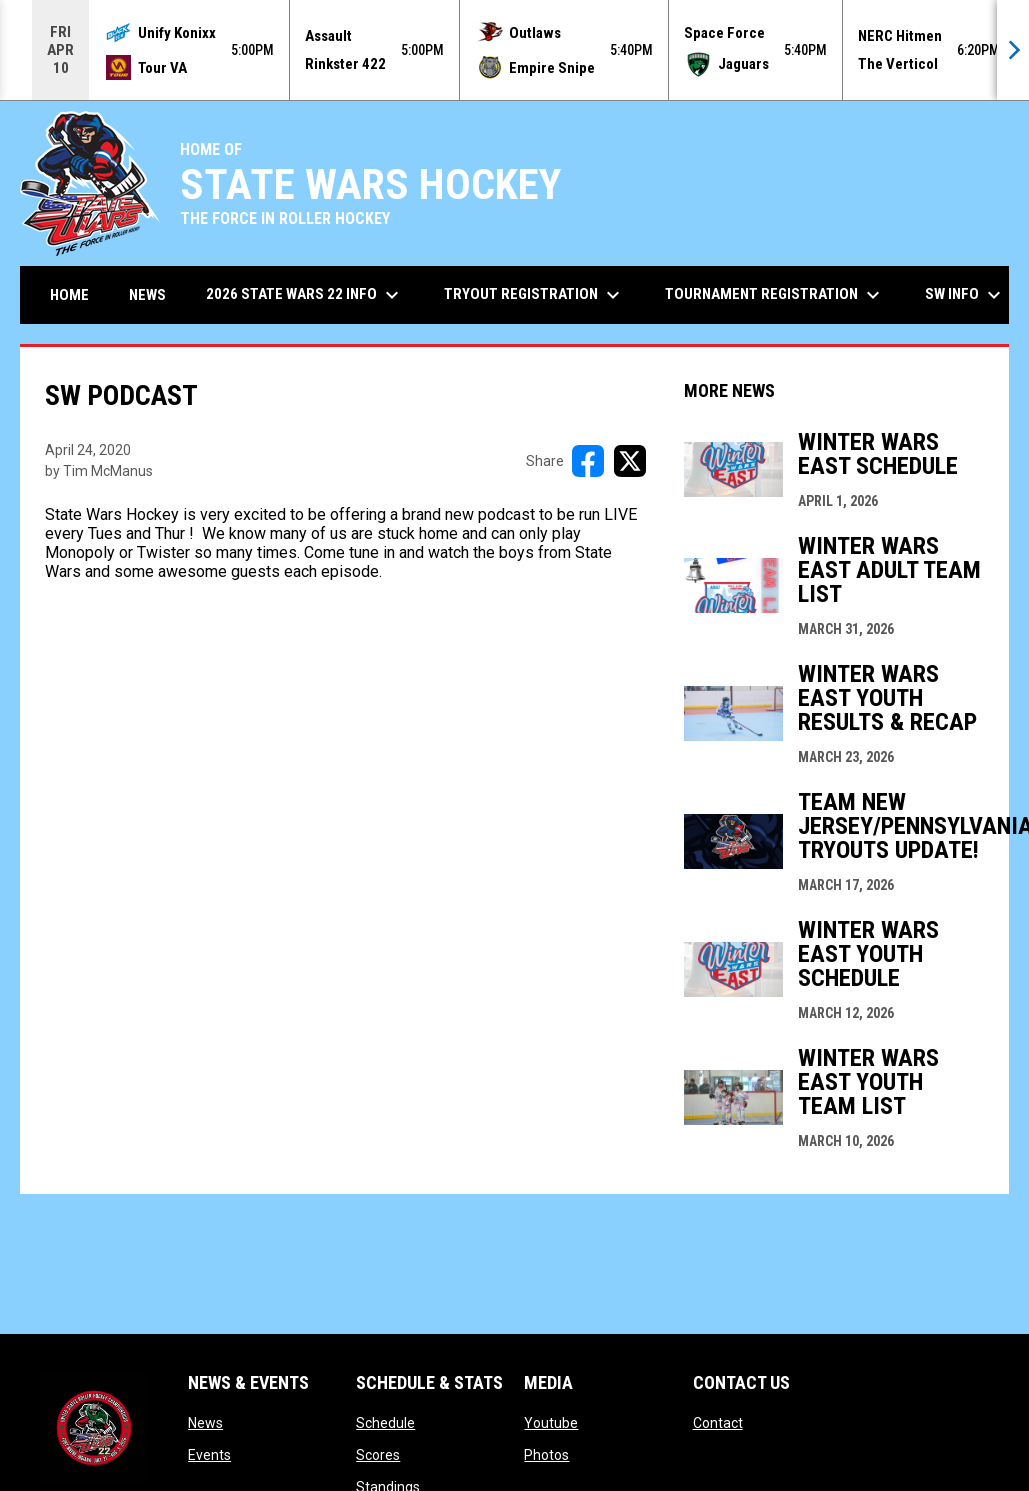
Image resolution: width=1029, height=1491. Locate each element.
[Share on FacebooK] (588, 461)
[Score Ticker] (514, 50)
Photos (546, 1455)
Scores (378, 1455)
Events (209, 1455)
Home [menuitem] (69, 295)
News (205, 1423)
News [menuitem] (147, 295)
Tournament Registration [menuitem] (775, 295)
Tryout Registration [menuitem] (534, 295)
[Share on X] (630, 461)
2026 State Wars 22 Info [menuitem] (305, 295)
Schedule (385, 1423)
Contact (718, 1423)
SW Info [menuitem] (965, 295)
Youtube (551, 1423)
